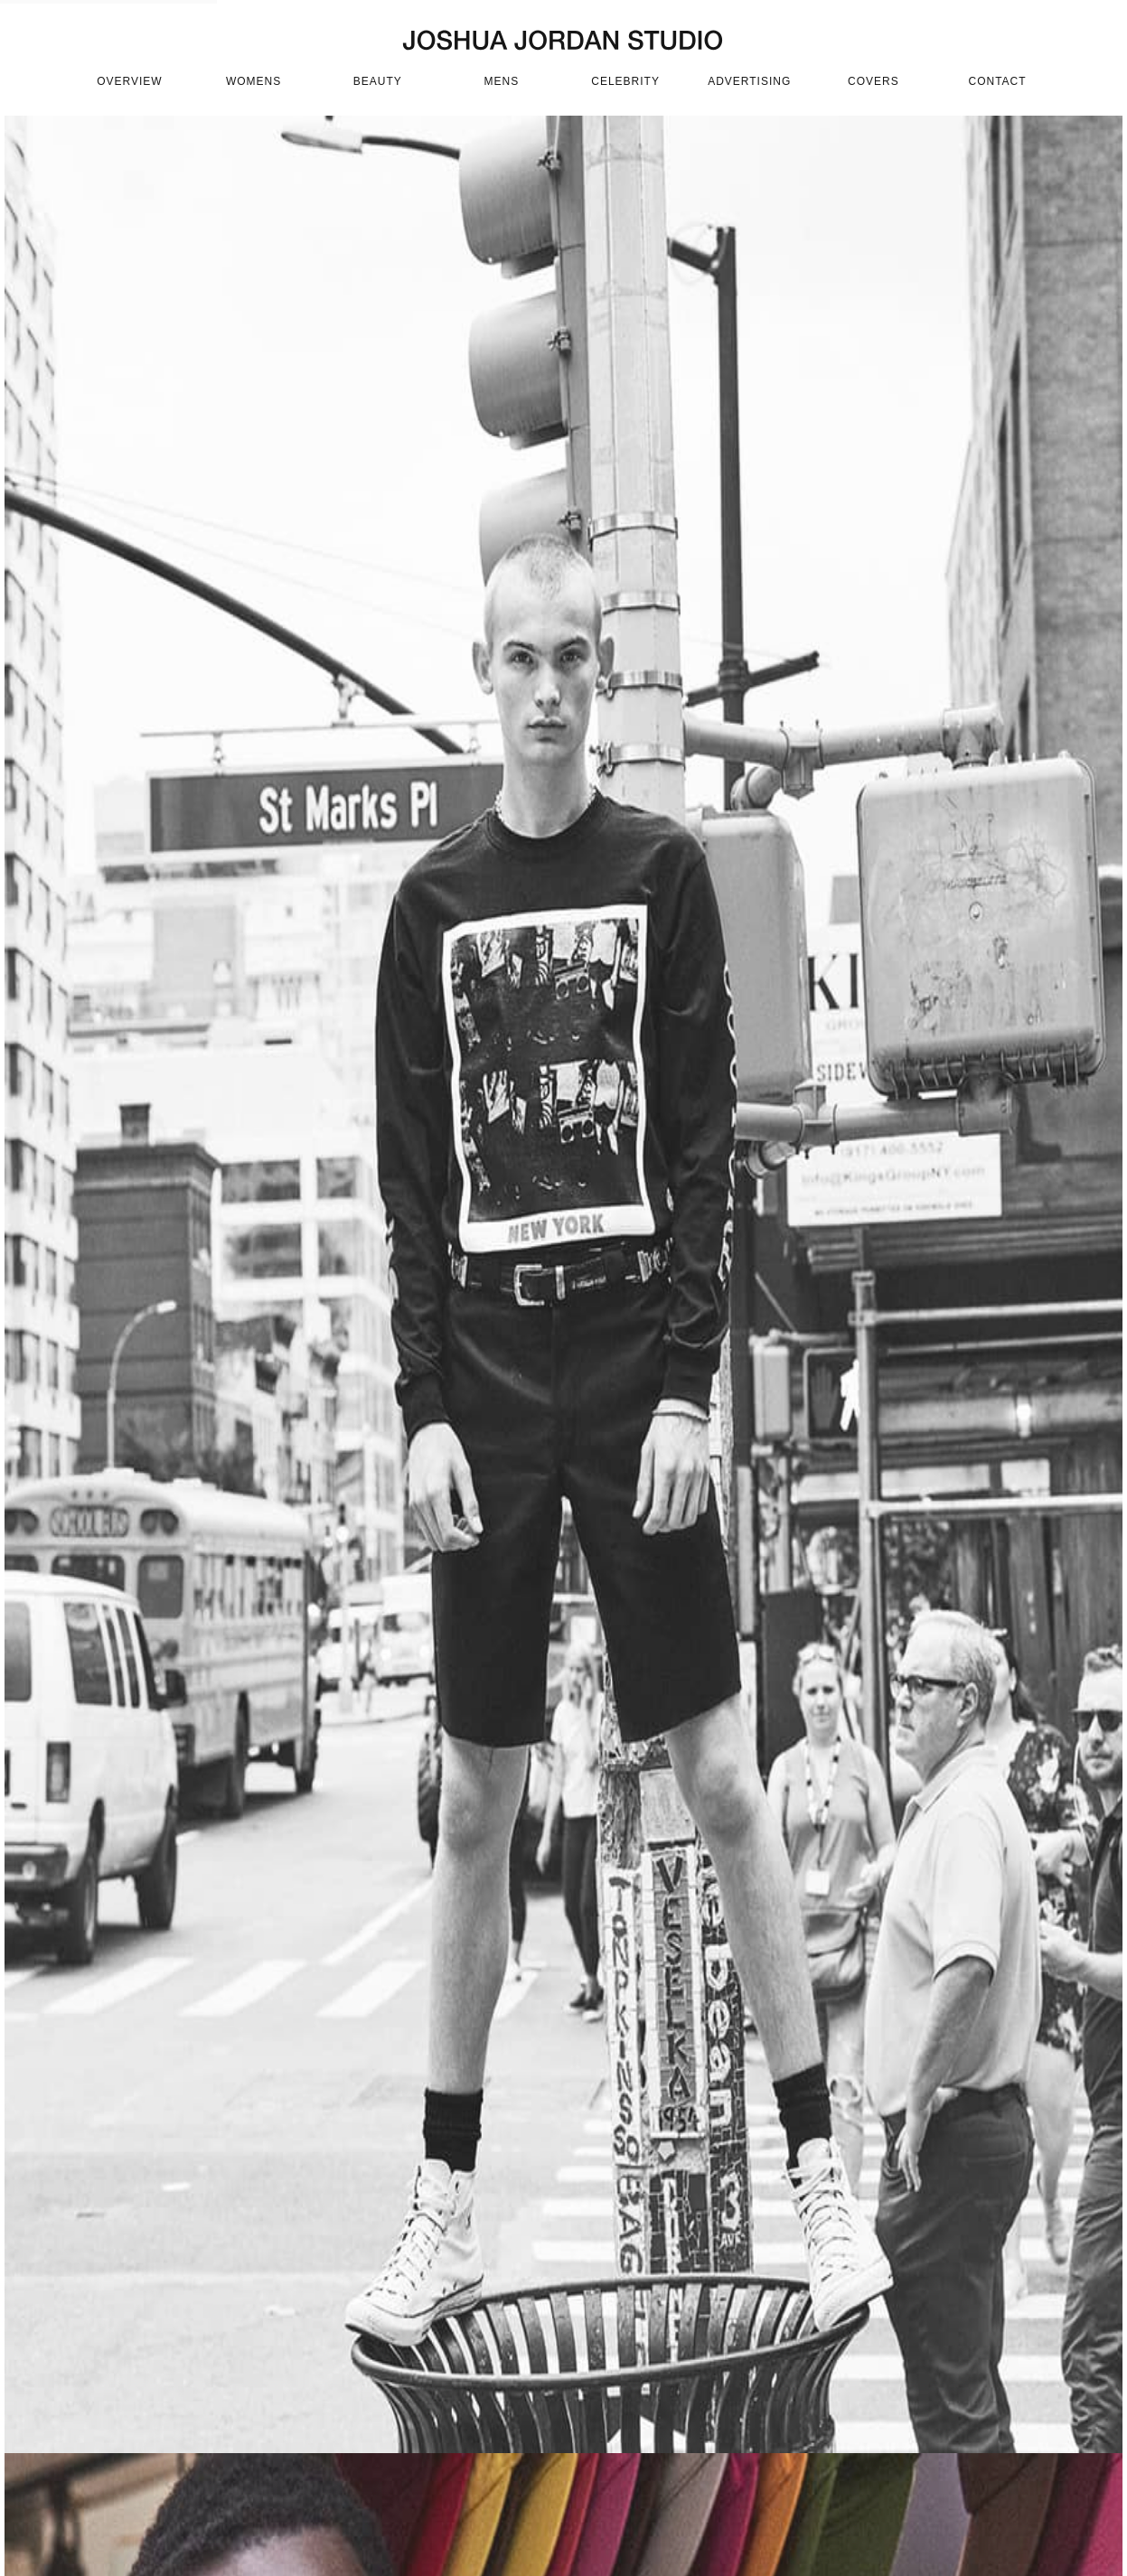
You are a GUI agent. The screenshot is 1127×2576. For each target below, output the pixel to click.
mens (502, 81)
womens (253, 81)
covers (873, 81)
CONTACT (997, 81)
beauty (377, 81)
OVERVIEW (129, 81)
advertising (749, 81)
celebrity (625, 81)
